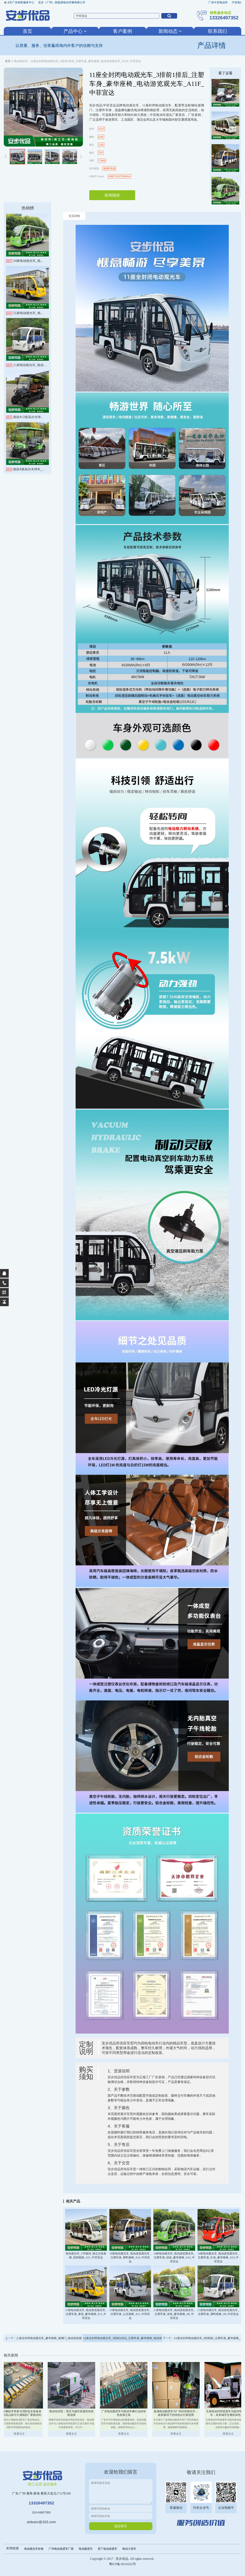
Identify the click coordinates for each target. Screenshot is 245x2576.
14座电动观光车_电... (24, 261)
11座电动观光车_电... (24, 313)
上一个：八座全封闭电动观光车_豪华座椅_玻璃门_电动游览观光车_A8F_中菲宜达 (43, 2339)
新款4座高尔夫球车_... (25, 469)
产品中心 (75, 31)
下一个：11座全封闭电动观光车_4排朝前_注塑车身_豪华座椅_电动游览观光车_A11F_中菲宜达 (201, 2339)
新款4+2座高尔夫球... (24, 417)
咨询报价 (112, 195)
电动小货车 (129, 2548)
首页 (27, 31)
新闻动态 (170, 31)
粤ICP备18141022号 (122, 2564)
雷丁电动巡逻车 (107, 2548)
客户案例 (122, 31)
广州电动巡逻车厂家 (61, 2548)
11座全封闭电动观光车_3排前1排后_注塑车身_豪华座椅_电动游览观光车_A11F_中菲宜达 (122, 2339)
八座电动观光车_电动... (26, 365)
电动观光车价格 (34, 2548)
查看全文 (73, 2433)
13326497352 (41, 2503)
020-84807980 (41, 2512)
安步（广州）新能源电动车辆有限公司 (62, 2)
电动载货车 (86, 2548)
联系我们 (217, 31)
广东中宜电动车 (219, 2)
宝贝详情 (74, 216)
